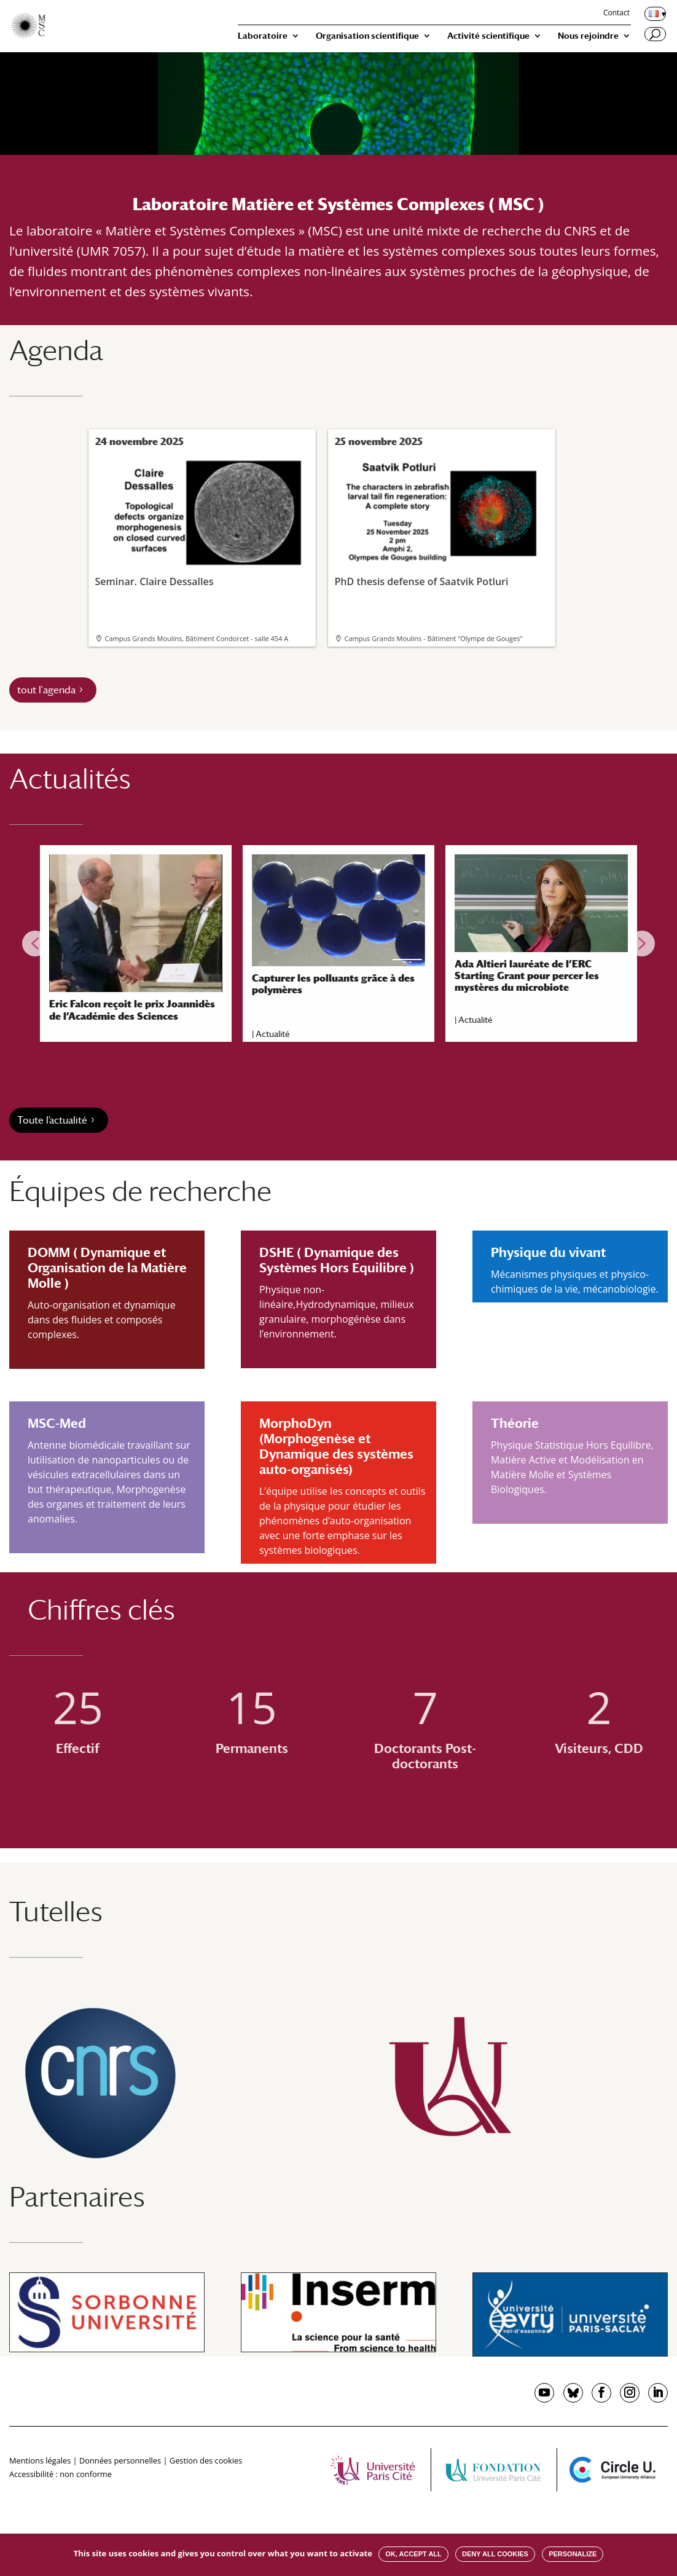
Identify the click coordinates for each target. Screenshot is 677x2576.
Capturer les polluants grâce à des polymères (333, 984)
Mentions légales (40, 2460)
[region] (338, 943)
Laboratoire (263, 36)
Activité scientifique (488, 36)
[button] (35, 943)
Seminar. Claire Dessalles (201, 521)
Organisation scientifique (367, 36)
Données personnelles (120, 2460)
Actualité (273, 1034)
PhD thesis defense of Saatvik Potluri (440, 521)
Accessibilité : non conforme (60, 2473)
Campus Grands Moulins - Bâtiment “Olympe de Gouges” (434, 638)
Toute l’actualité (52, 1120)
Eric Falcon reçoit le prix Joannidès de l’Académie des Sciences (132, 1010)
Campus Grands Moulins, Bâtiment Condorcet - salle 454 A (197, 638)
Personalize (573, 2554)
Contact (616, 13)
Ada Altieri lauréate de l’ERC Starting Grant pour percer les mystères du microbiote (527, 975)
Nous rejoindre (588, 36)
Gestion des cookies (206, 2460)
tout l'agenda (46, 690)
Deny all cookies (495, 2554)
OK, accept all (413, 2554)
